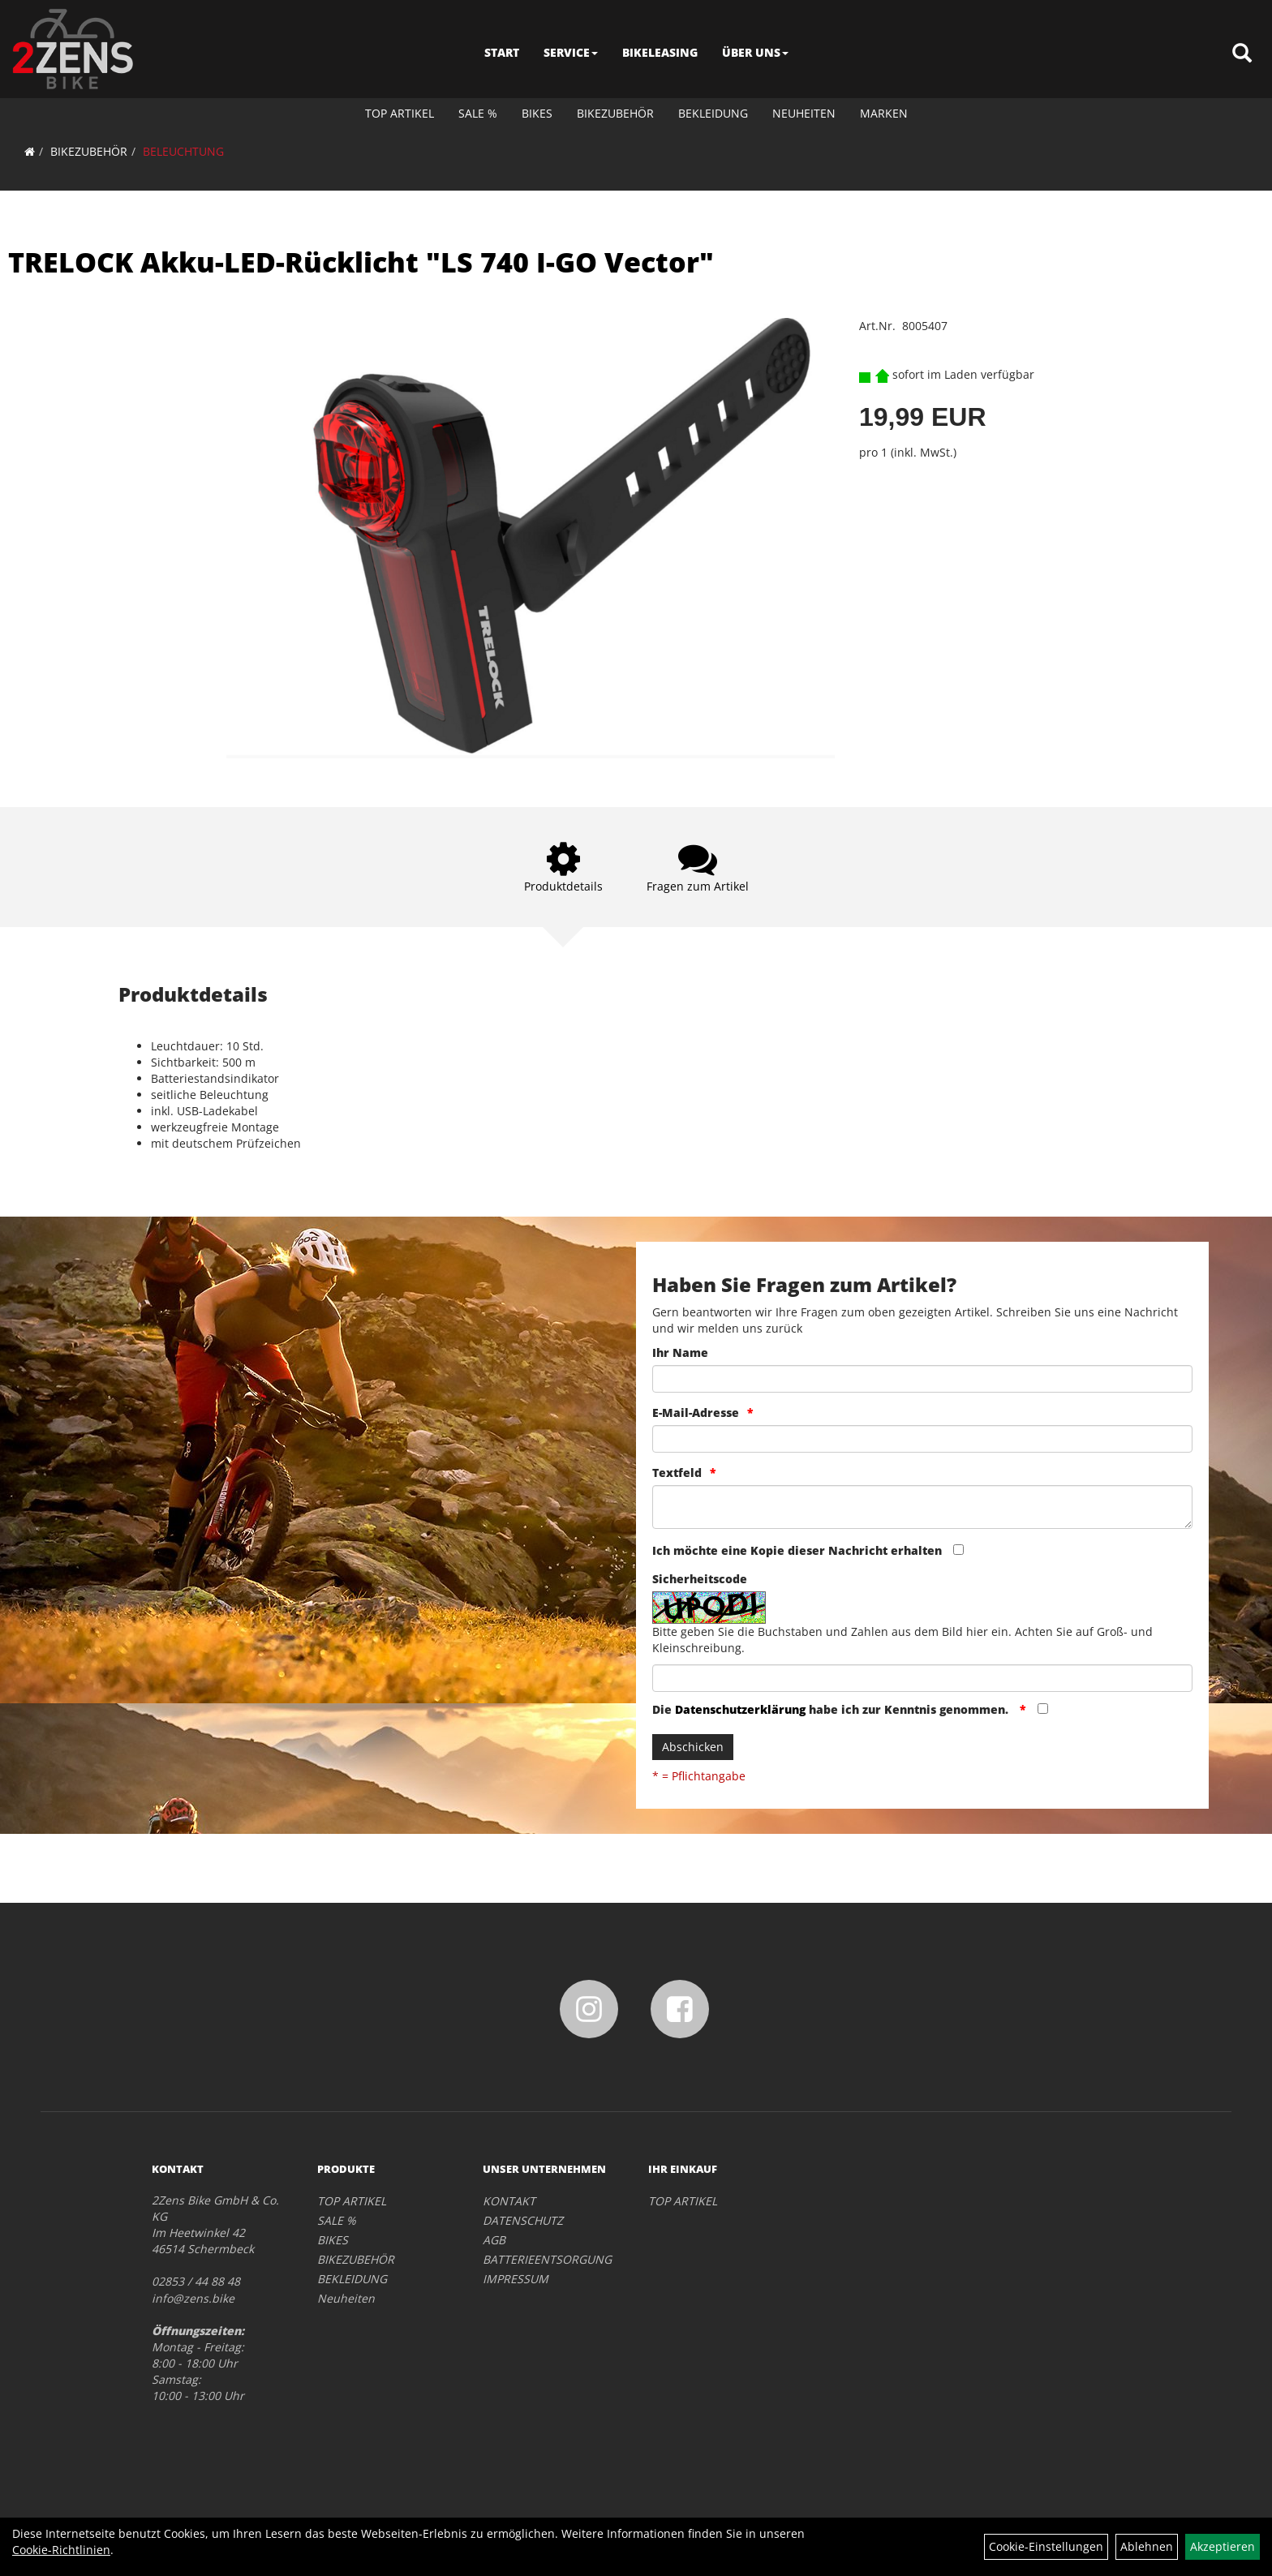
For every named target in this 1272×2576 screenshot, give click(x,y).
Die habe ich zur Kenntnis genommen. (832, 1709)
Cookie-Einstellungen (1046, 2546)
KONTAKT (509, 2201)
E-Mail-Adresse (695, 1412)
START (501, 52)
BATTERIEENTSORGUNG (547, 2259)
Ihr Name (680, 1352)
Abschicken (693, 1746)
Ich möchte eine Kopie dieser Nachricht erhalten (797, 1550)
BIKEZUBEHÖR (615, 113)
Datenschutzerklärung (740, 1709)
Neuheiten (804, 113)
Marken (884, 113)
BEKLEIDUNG (713, 113)
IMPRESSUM (515, 2278)
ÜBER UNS (755, 52)
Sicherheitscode (699, 1578)
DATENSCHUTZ (523, 2220)
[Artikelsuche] (1242, 54)
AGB (494, 2240)
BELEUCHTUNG (183, 151)
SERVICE (571, 52)
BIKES (537, 113)
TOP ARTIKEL (399, 113)
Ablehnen (1146, 2546)
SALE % (477, 113)
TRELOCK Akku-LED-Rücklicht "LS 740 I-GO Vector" (361, 262)
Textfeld (677, 1472)
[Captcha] (922, 1678)
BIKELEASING (660, 52)
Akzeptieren (1222, 2546)
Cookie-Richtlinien (61, 2549)
